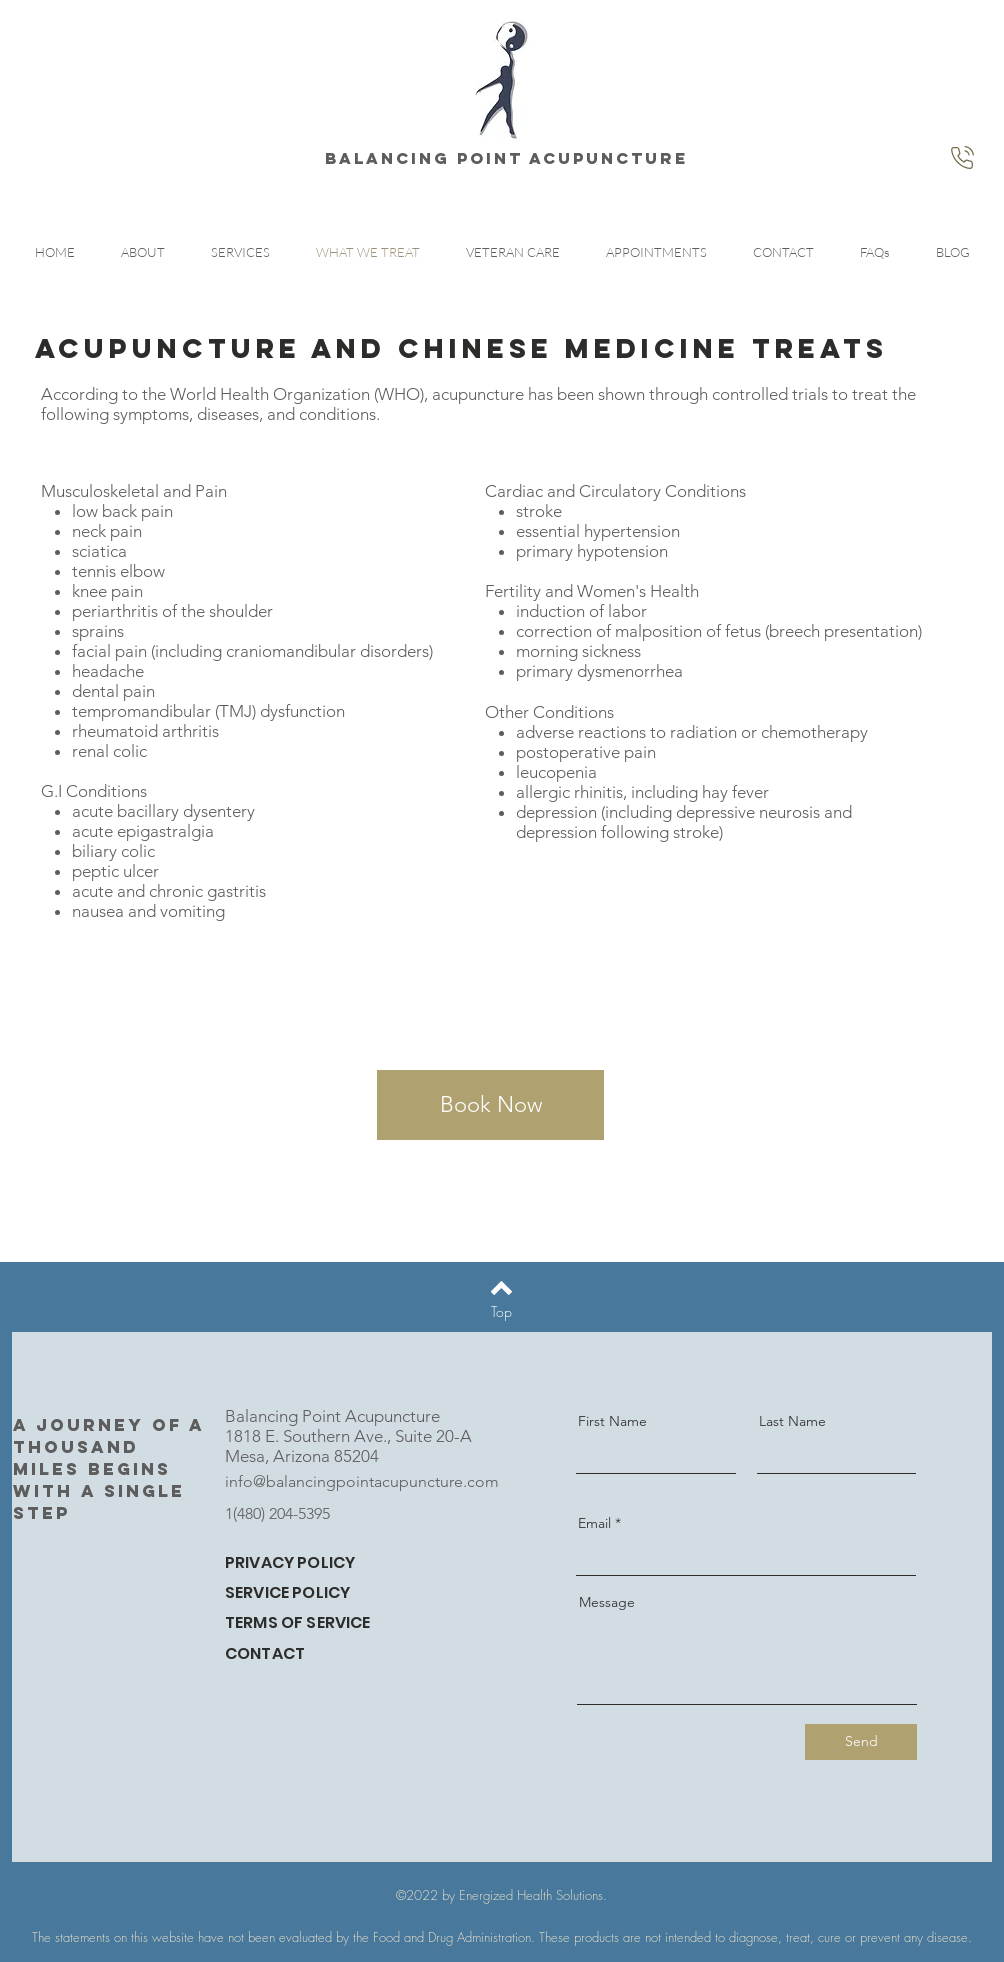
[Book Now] (490, 1105)
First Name (612, 1421)
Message (607, 1602)
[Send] (861, 1742)
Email (594, 1523)
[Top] (501, 1312)
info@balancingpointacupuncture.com (362, 1481)
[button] (240, 252)
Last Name (792, 1421)
